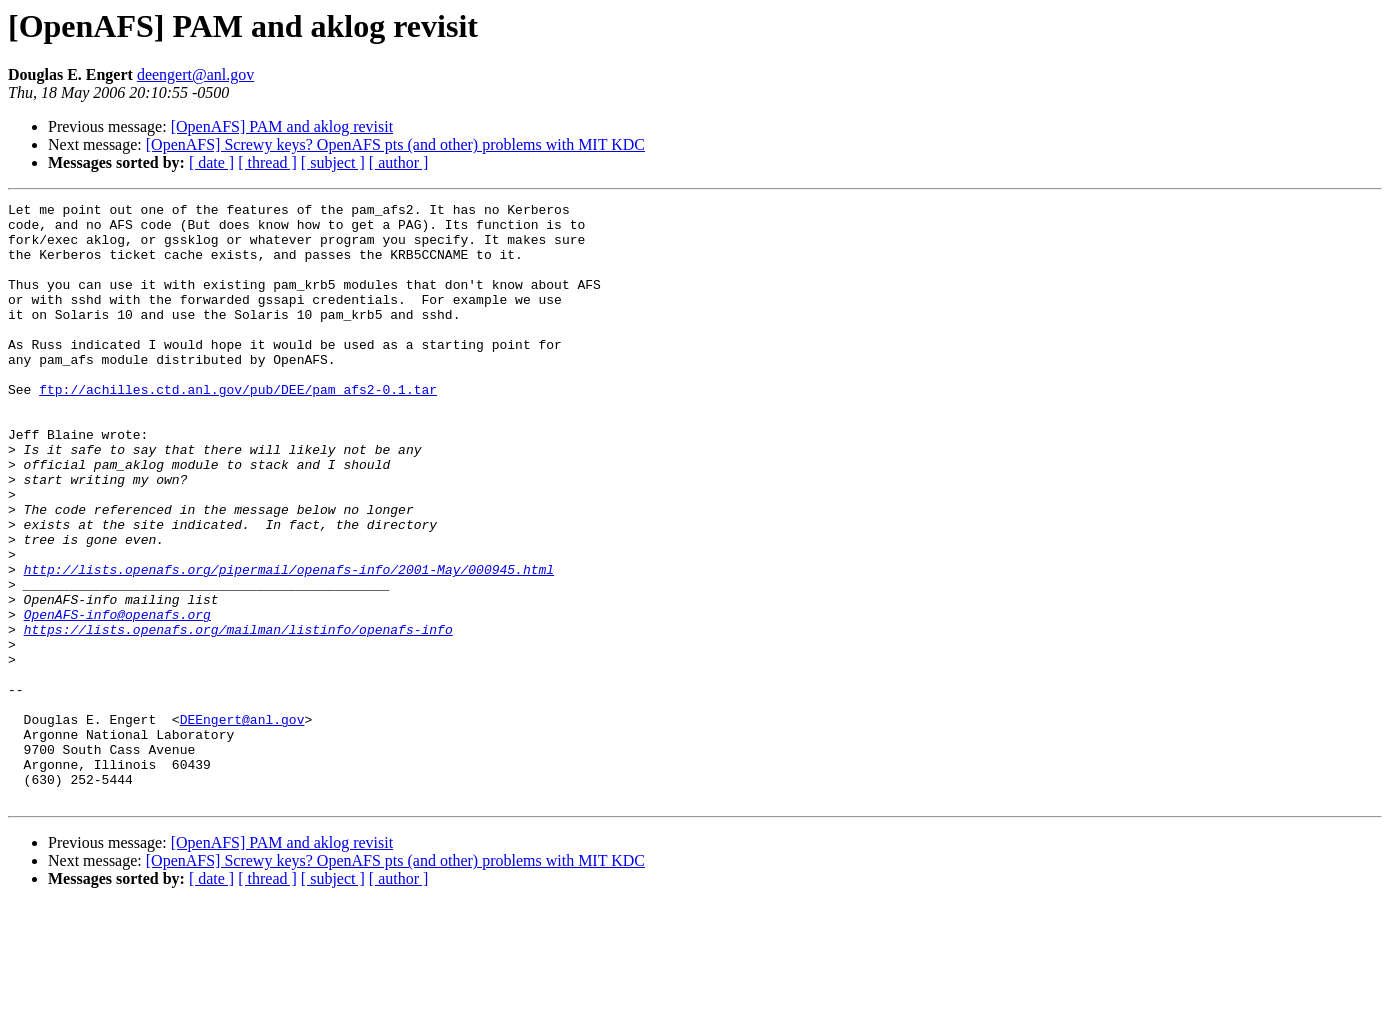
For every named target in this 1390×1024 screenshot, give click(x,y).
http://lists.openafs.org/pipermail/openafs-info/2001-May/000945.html (289, 644)
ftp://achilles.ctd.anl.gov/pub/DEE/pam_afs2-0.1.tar (238, 428)
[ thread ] (267, 162)
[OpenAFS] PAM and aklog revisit (282, 126)
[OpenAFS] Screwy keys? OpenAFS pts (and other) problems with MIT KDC (395, 144)
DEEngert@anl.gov (242, 824)
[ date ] (211, 162)
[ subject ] (333, 162)
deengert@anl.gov (195, 74)
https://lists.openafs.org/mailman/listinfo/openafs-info (238, 716)
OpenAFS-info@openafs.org (117, 698)
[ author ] (399, 162)
